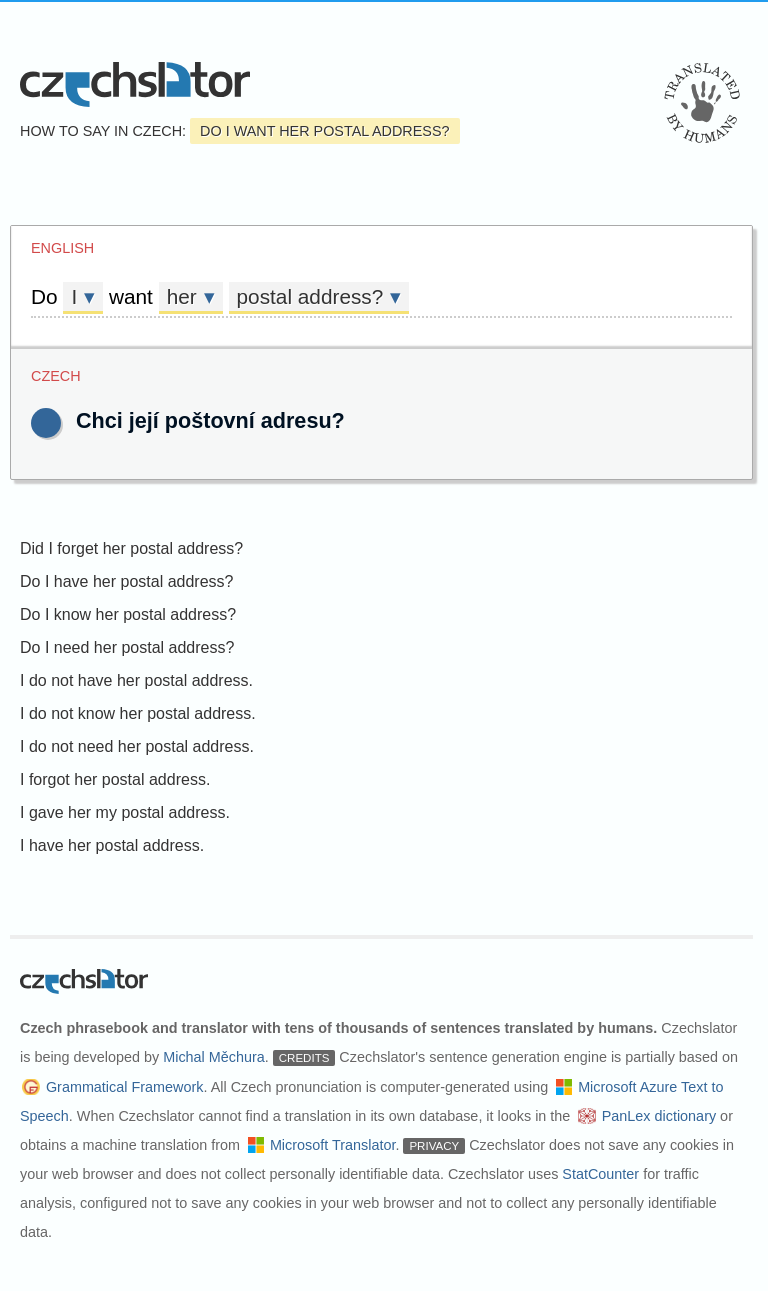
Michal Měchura (214, 1057)
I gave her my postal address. (125, 812)
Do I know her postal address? (128, 614)
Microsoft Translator (333, 1145)
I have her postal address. (112, 845)
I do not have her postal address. (136, 680)
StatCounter (600, 1174)
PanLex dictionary (659, 1116)
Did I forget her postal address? (131, 548)
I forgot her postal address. (115, 779)
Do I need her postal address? (127, 647)
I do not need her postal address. (137, 746)
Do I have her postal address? (126, 581)
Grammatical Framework (125, 1087)
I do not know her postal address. (138, 713)
